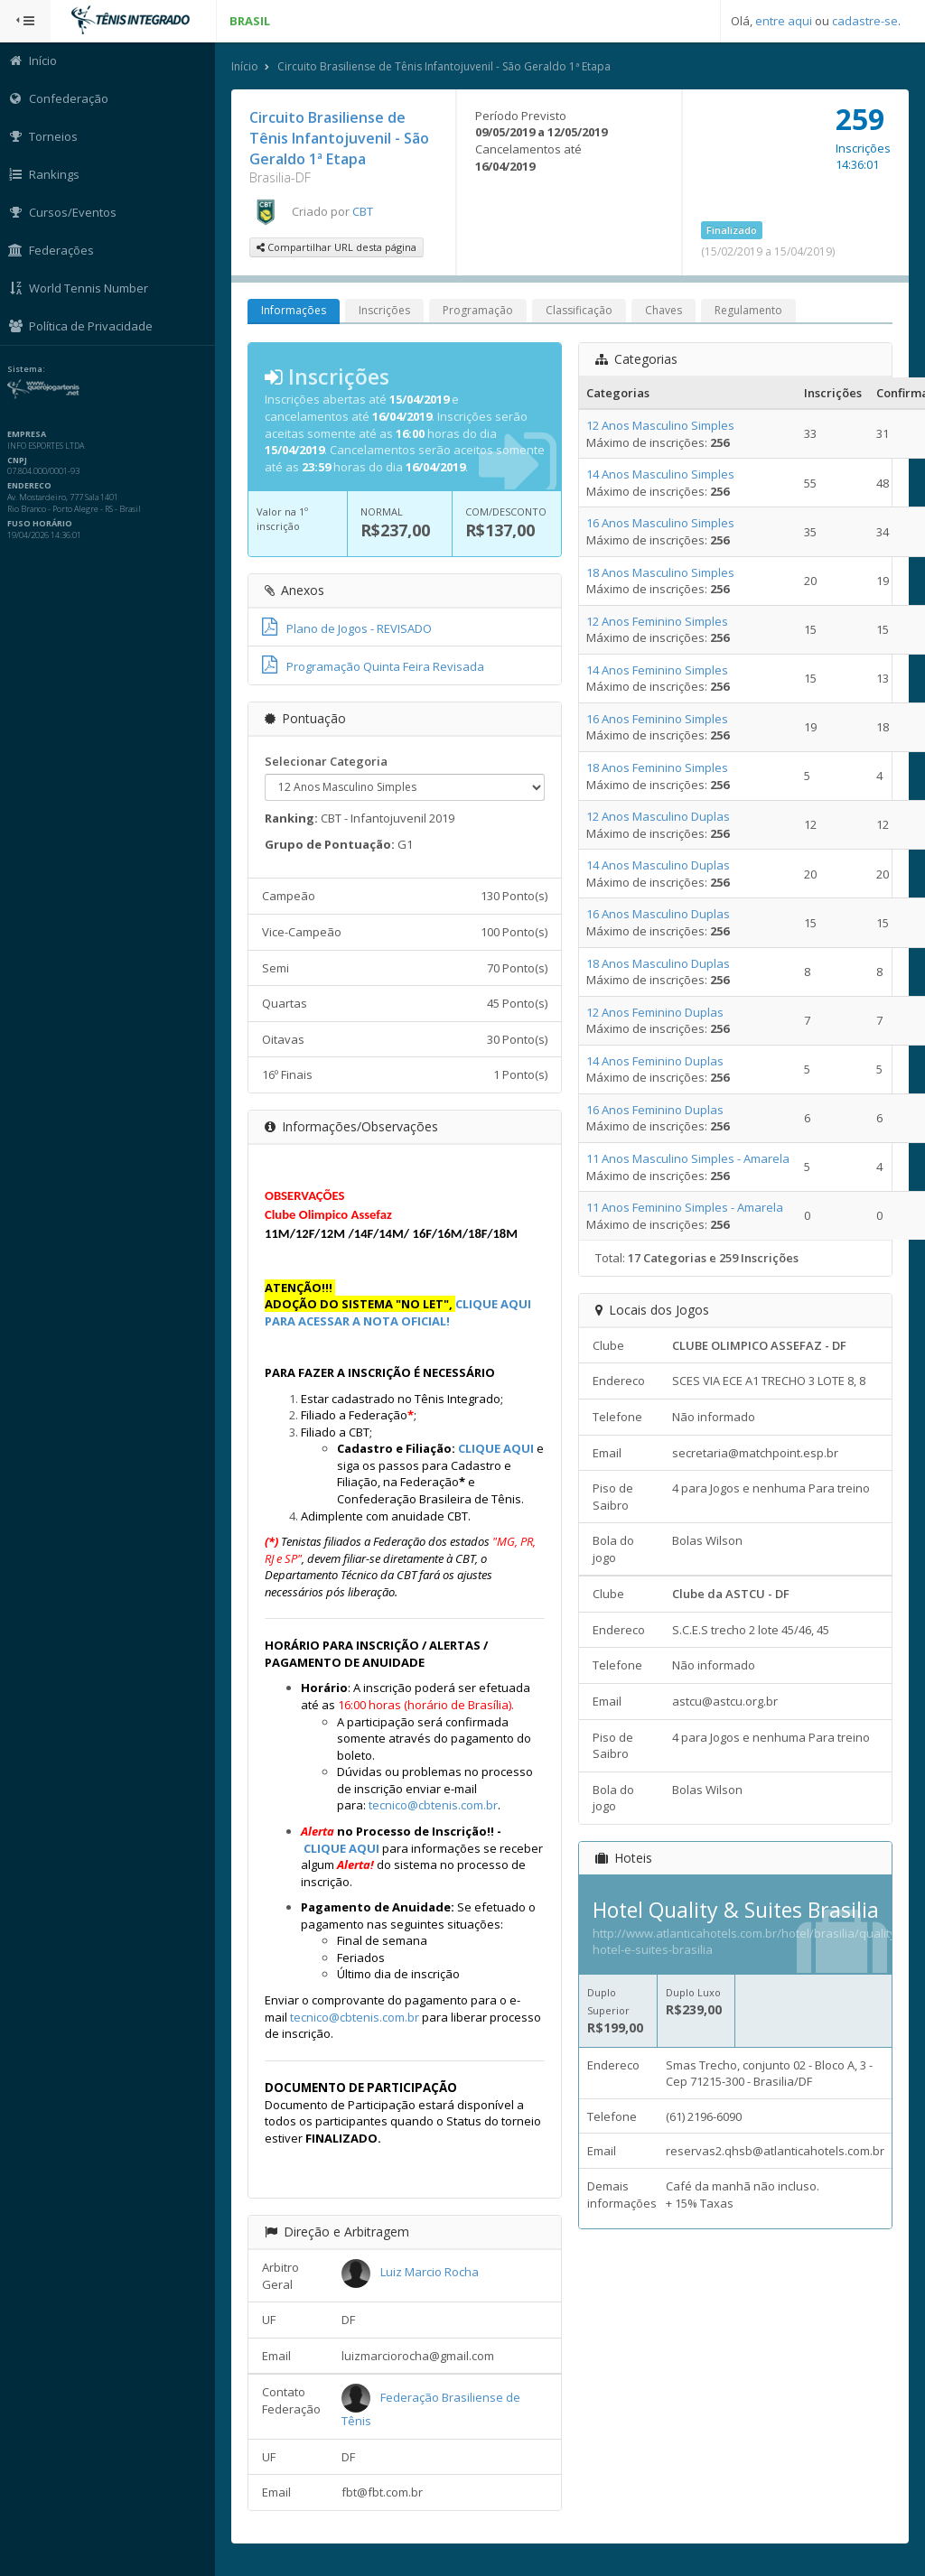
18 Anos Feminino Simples (658, 767)
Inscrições (386, 311)
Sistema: (32, 369)
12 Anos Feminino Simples (658, 621)
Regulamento (750, 311)
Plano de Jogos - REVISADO (349, 628)
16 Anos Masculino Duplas (659, 914)
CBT (364, 211)
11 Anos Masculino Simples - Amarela (688, 1158)
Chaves (665, 311)
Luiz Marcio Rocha (431, 2272)
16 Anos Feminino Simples (658, 719)
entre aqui (783, 21)
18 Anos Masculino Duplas (659, 963)
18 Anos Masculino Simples (661, 572)
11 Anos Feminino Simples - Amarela (685, 1207)
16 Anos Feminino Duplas (655, 1110)
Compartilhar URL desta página (338, 248)
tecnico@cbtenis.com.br (435, 1805)
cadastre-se (865, 21)
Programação (479, 311)
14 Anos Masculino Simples (661, 474)
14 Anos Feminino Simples (658, 670)
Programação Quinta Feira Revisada (375, 666)
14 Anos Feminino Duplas (655, 1061)
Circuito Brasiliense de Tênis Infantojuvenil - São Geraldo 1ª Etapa (445, 66)
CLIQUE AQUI (498, 1448)
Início (246, 66)
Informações (295, 311)
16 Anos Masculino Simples (661, 523)
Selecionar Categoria (327, 761)
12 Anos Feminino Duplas (655, 1012)
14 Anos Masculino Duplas (659, 865)
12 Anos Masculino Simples (661, 425)
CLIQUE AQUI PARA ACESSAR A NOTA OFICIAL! (399, 1312)
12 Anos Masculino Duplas (659, 816)
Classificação (580, 311)
